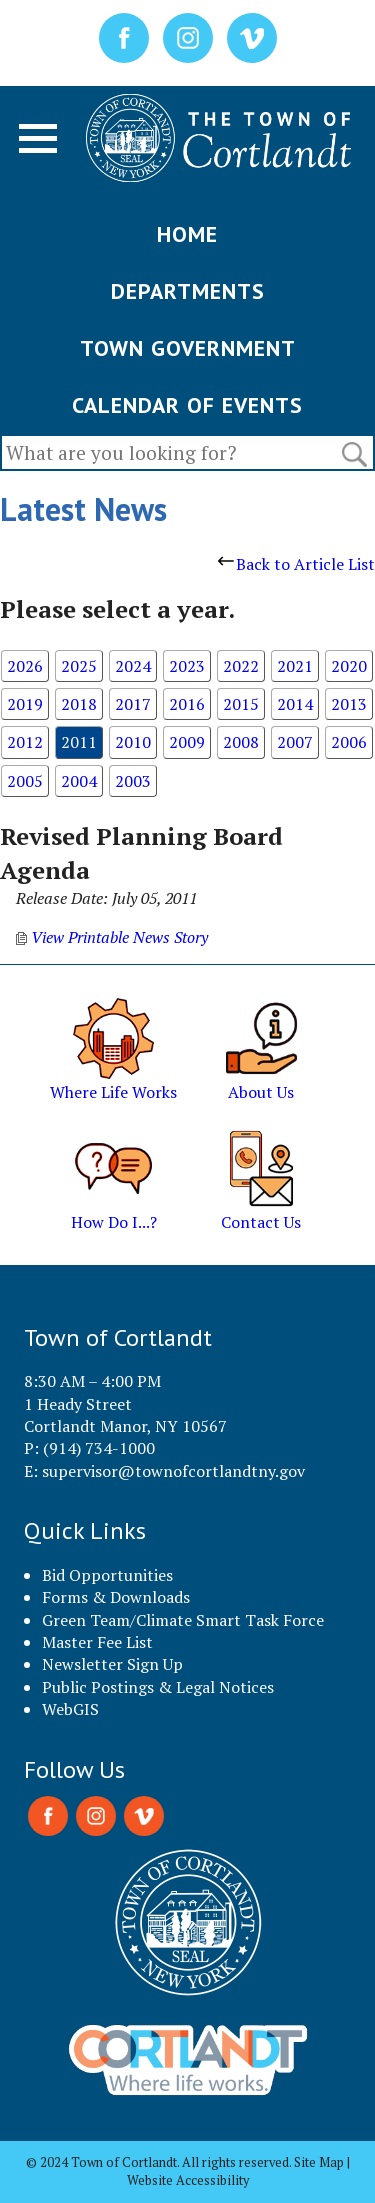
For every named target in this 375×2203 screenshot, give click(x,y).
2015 (241, 704)
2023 (187, 666)
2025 (79, 666)
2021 (295, 666)
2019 (25, 704)
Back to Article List (296, 564)
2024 (133, 666)
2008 (241, 742)
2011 (79, 742)
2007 (295, 742)
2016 (187, 704)
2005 (25, 781)
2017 (133, 704)
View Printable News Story (112, 937)
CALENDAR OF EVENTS (187, 405)
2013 (349, 704)
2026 (25, 666)
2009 (187, 742)
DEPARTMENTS (188, 291)
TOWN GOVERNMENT (188, 348)
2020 (349, 666)
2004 (79, 781)
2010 (133, 742)
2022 (241, 666)
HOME (187, 234)
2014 (295, 704)
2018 (79, 704)
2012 (25, 742)
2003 (133, 781)
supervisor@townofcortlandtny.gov (173, 1471)
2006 (349, 742)
